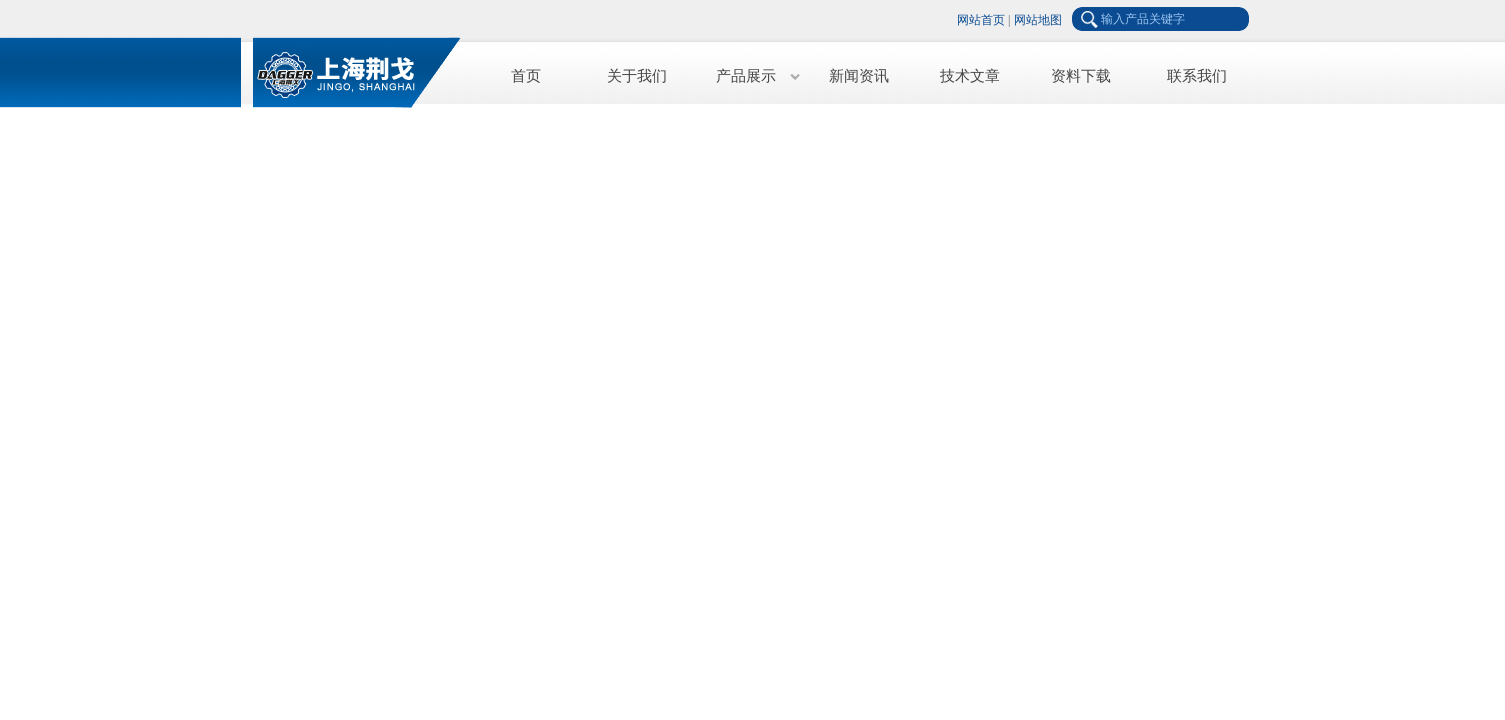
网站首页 (981, 20)
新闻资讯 (859, 76)
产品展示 (746, 76)
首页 (526, 76)
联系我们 (1197, 76)
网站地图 (1038, 20)
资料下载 (1081, 76)
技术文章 (970, 76)
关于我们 (637, 76)
